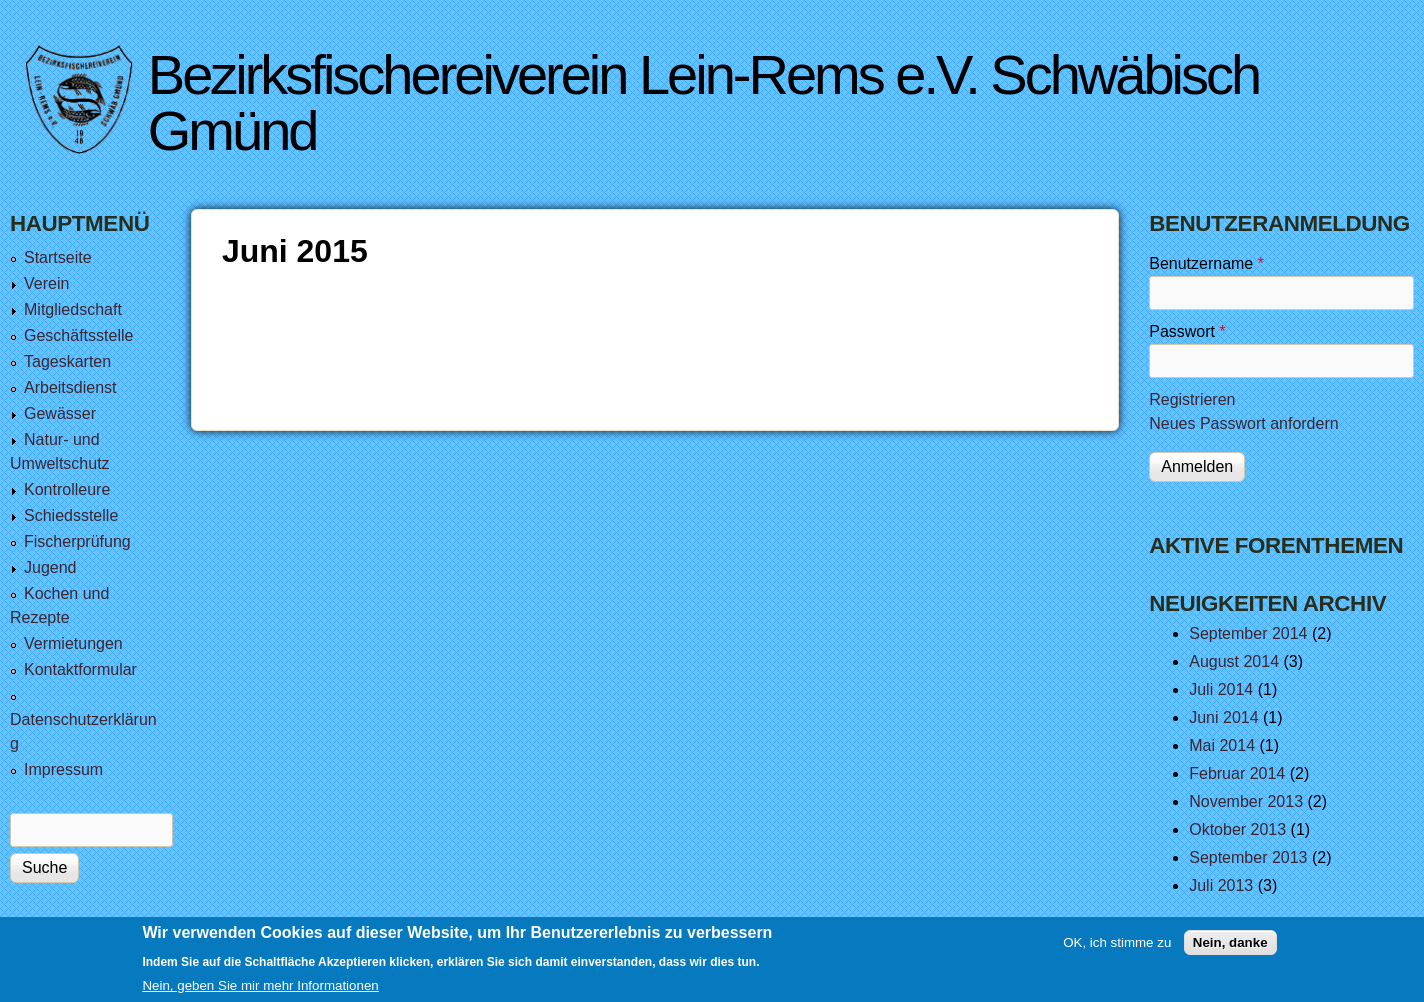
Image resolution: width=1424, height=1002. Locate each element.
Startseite (58, 257)
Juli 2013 (1221, 885)
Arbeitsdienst (70, 387)
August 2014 (1234, 661)
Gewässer (60, 413)
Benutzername (1206, 263)
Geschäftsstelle (78, 335)
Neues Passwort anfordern (1243, 423)
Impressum (63, 769)
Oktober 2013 (1237, 829)
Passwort (1187, 331)
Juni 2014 (1223, 717)
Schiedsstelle (71, 515)
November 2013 (1246, 801)
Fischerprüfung (77, 541)
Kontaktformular (80, 669)
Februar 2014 (1237, 773)
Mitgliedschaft (73, 309)
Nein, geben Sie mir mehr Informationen (260, 992)
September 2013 (1248, 857)
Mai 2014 (1222, 745)
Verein (46, 283)
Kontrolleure (67, 489)
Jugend (50, 567)
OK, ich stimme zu (1117, 949)
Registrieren (1192, 399)
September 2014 (1248, 633)
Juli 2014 (1221, 689)
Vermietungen (73, 643)
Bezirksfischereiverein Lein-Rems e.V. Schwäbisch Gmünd (703, 102)
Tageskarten (67, 361)
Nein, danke (1230, 949)
